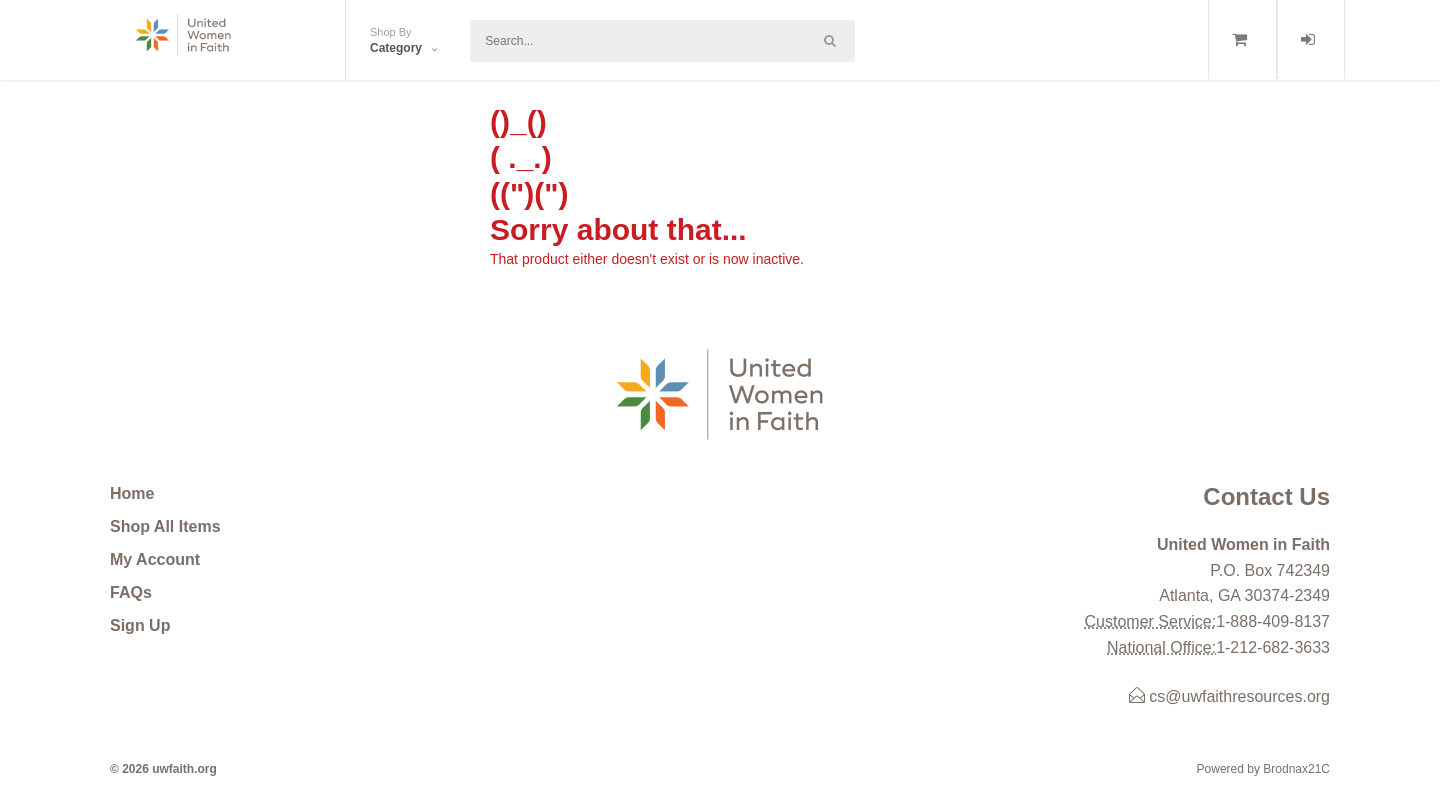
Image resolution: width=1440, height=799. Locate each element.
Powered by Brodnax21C (1263, 769)
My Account (155, 559)
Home (132, 493)
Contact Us (1266, 496)
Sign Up (140, 625)
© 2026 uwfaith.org (163, 769)
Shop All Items (165, 526)
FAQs (131, 592)
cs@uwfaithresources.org (1229, 696)
